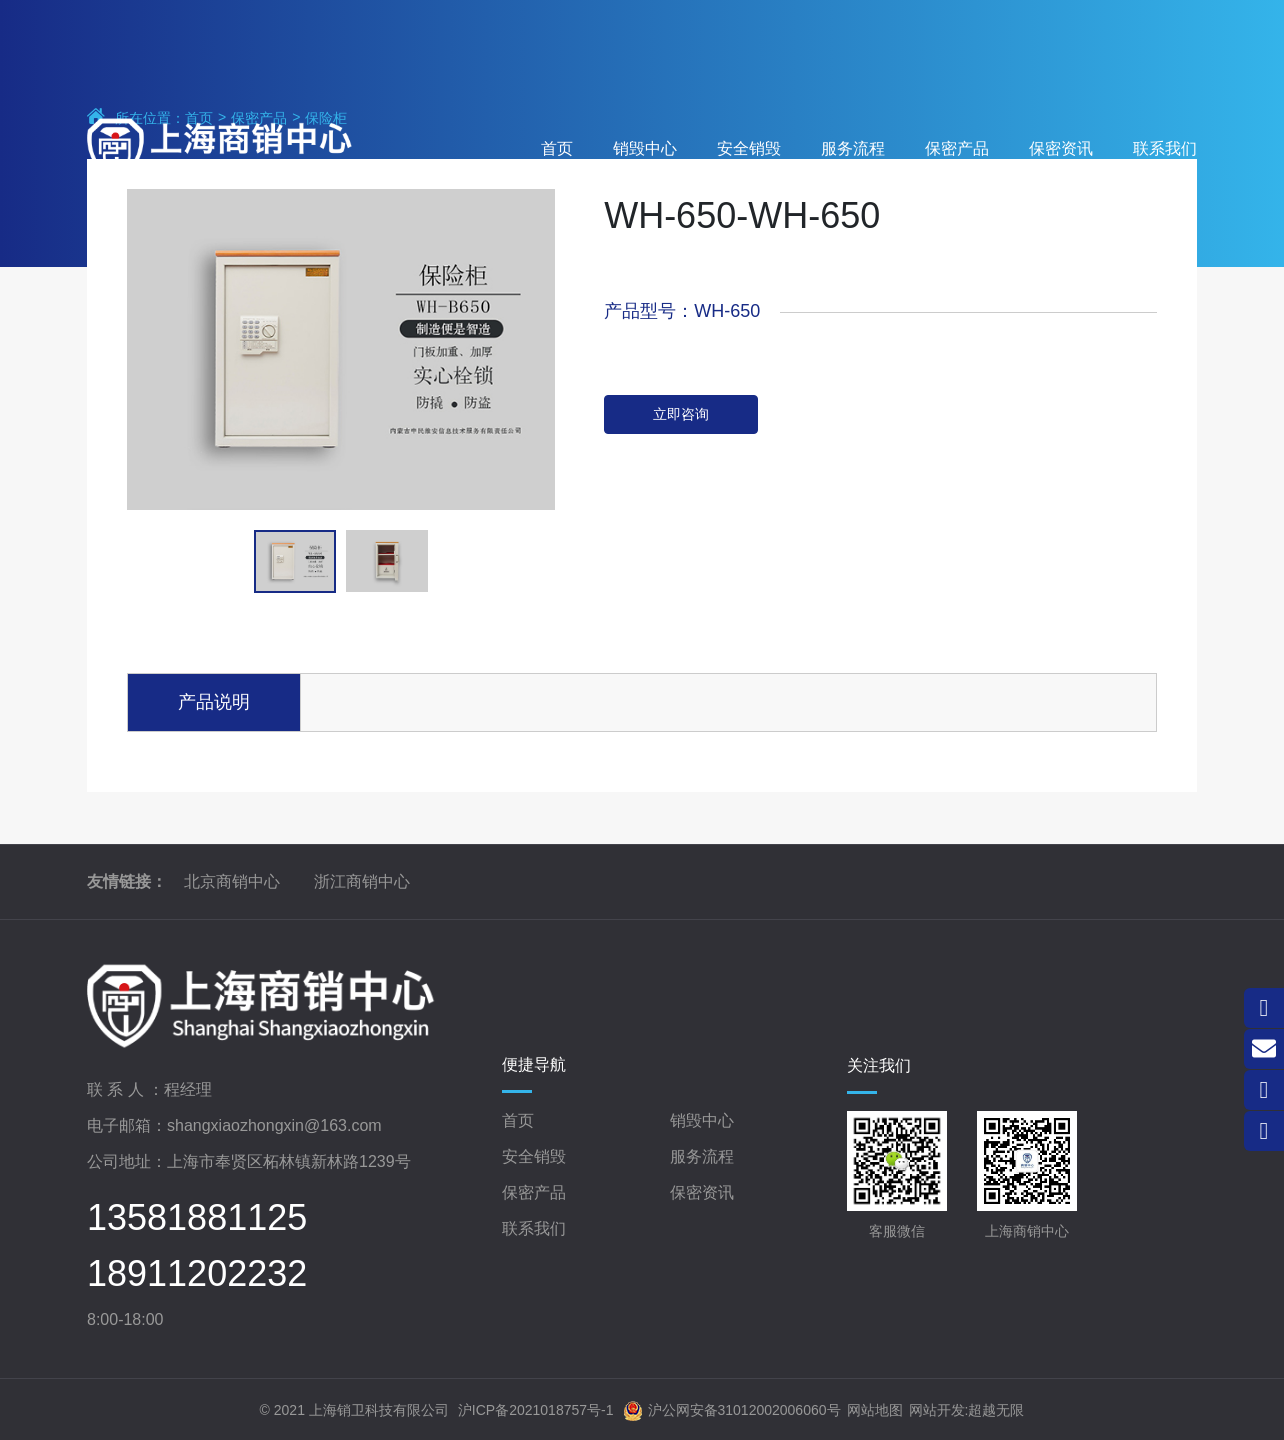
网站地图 (875, 1410)
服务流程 (702, 1156)
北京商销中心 (232, 881)
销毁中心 (702, 1120)
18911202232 (197, 1274)
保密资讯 (702, 1192)
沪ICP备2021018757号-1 (536, 1410)
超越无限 (996, 1410)
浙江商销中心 (362, 881)
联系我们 (534, 1228)
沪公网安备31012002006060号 (732, 1411)
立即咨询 (692, 414)
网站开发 (937, 1410)
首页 (518, 1120)
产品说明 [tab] (214, 702)
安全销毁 (534, 1156)
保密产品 (534, 1192)
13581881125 (197, 1218)
